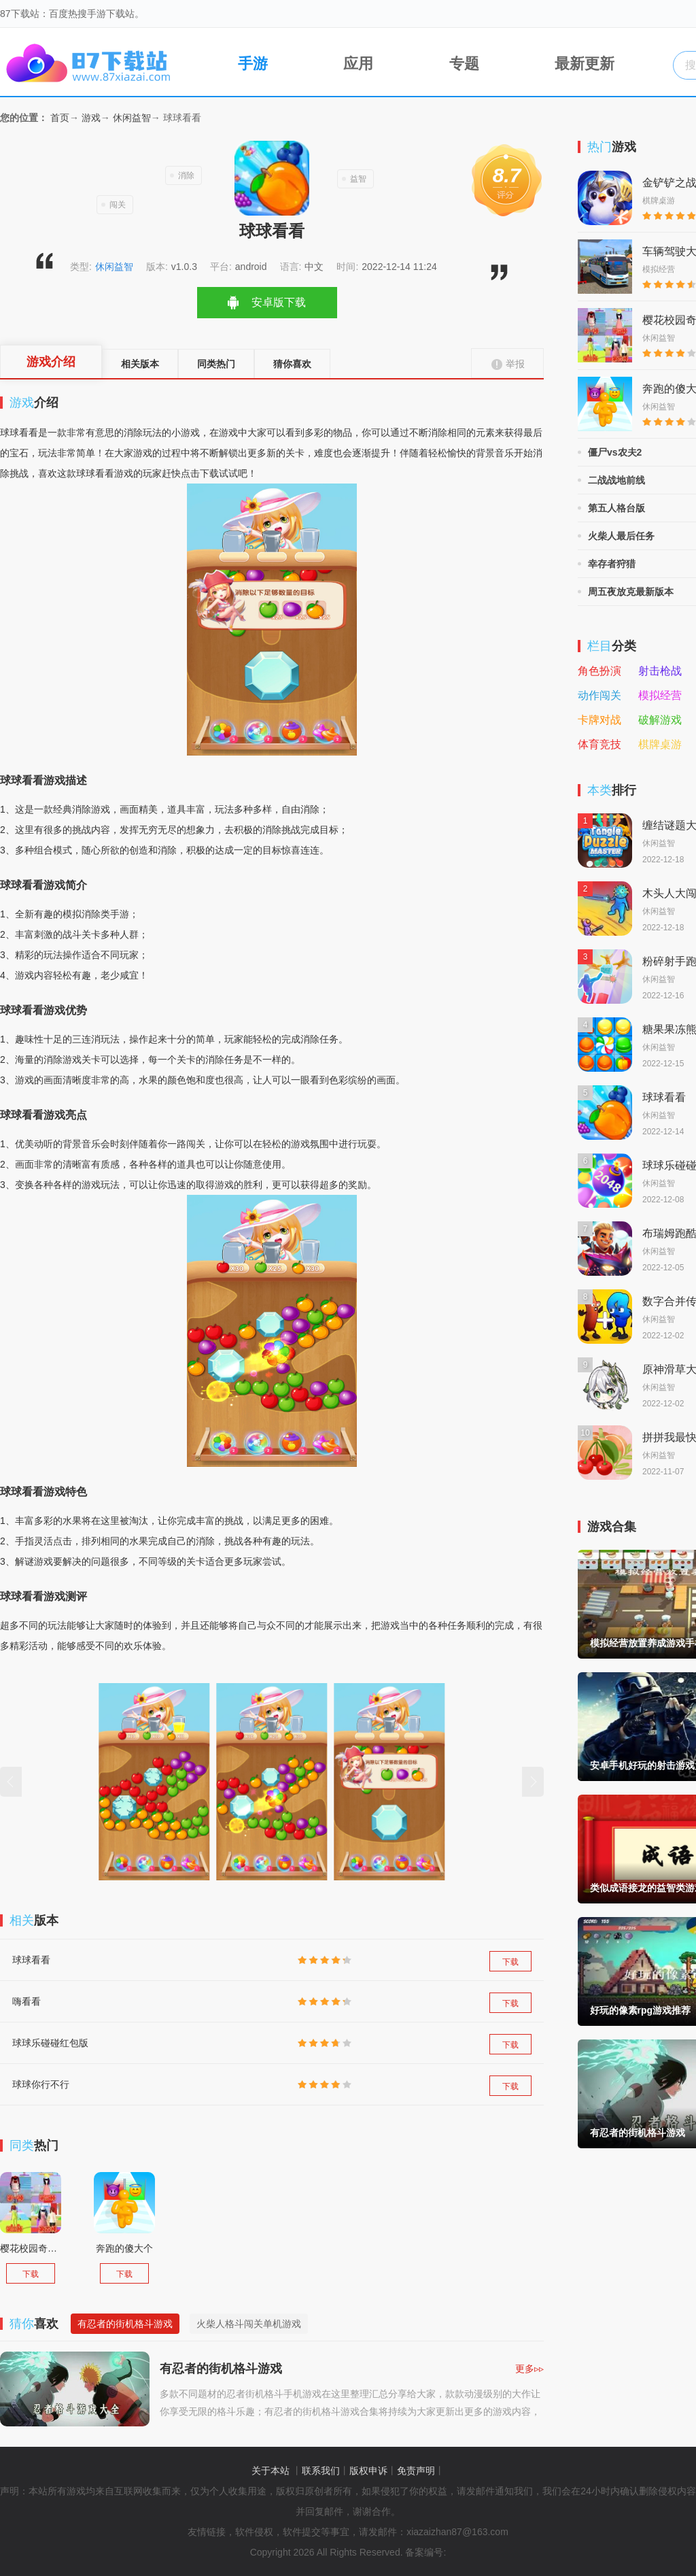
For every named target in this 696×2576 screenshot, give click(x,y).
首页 (59, 117)
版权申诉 (368, 2470)
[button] (11, 1782)
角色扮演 (599, 671)
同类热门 (216, 363)
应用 (345, 61)
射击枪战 (660, 671)
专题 (451, 61)
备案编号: (425, 2552)
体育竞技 (599, 744)
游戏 (91, 117)
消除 (186, 175)
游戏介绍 (51, 362)
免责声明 (416, 2470)
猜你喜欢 (292, 363)
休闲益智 (132, 117)
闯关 (117, 204)
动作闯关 (599, 695)
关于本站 (270, 2470)
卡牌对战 (599, 720)
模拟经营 (660, 695)
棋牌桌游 (660, 744)
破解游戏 (660, 720)
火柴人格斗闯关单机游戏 (248, 2323)
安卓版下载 (278, 302)
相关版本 (140, 363)
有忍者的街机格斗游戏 (125, 2323)
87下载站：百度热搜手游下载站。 (72, 13)
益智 (358, 179)
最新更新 (571, 61)
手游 (239, 61)
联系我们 (321, 2470)
